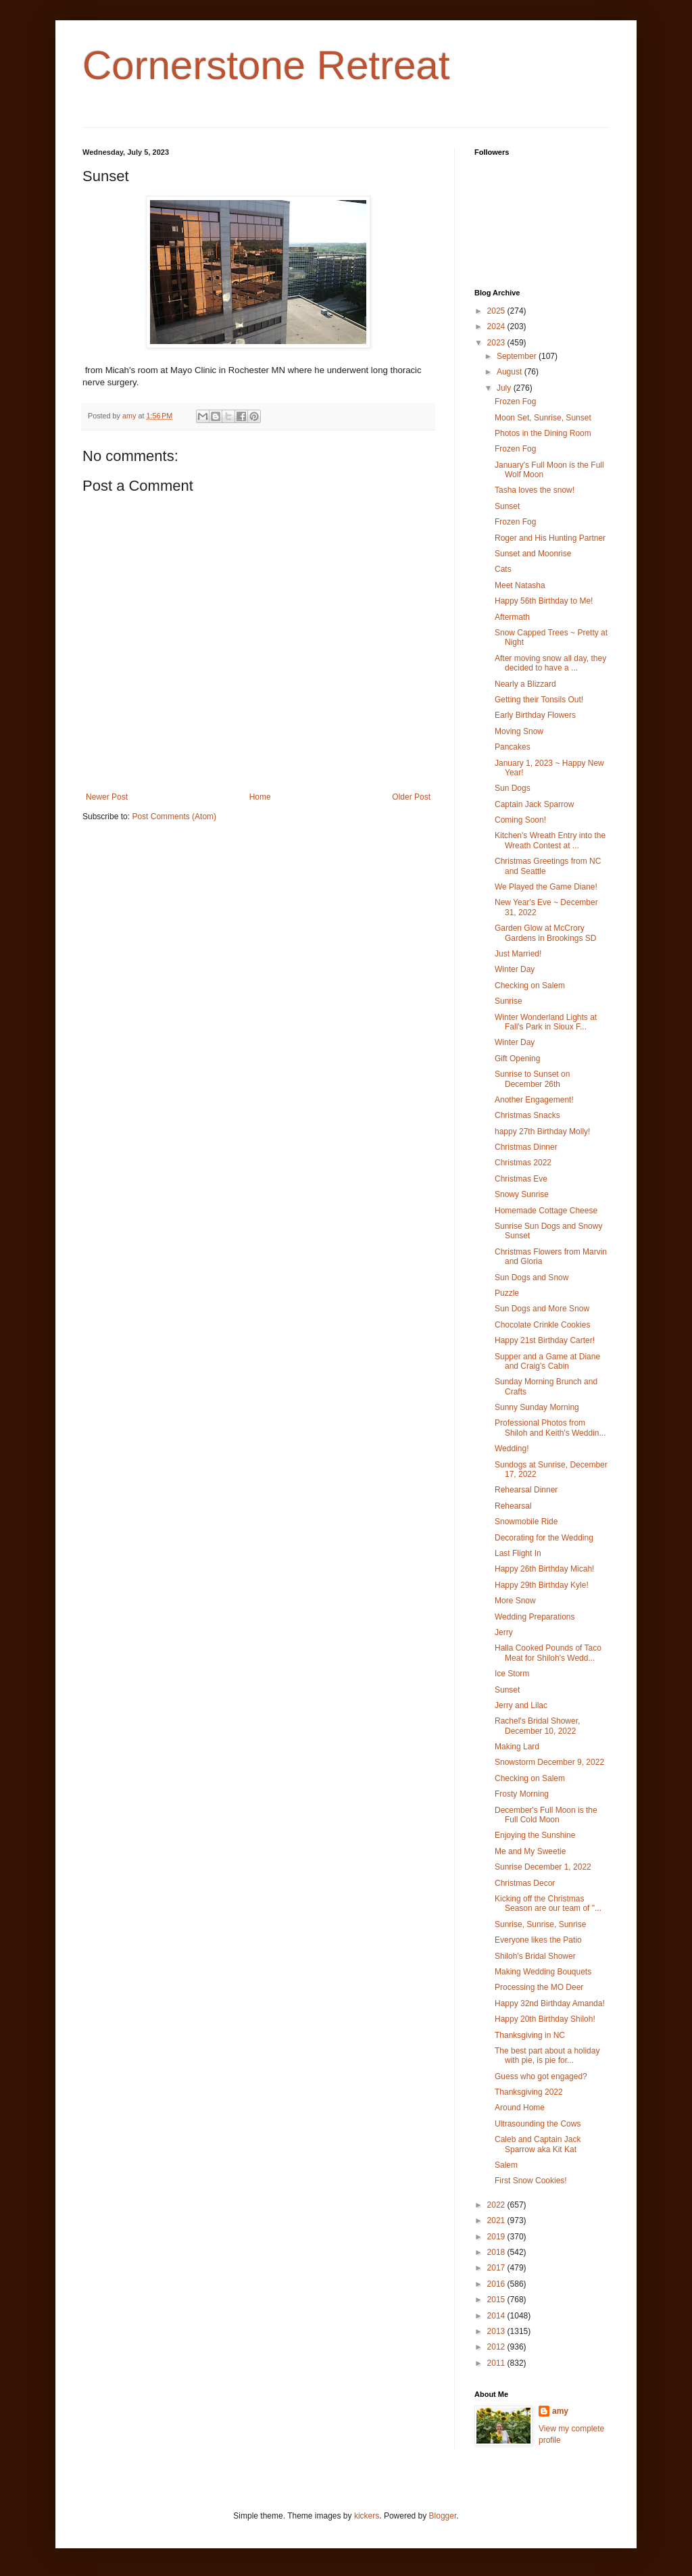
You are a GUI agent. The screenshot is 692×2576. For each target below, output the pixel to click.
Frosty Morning (522, 1794)
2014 (497, 2315)
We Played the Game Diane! (546, 887)
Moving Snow (519, 731)
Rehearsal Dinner (526, 1489)
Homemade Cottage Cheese (546, 1210)
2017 (497, 2268)
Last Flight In (518, 1553)
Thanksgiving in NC (530, 2035)
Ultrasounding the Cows (537, 2124)
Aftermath (512, 617)
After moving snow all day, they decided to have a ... (550, 663)
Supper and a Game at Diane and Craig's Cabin (547, 1361)
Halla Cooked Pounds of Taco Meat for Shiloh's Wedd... (548, 1652)
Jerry (504, 1632)
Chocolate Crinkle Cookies (542, 1325)
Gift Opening (517, 1058)
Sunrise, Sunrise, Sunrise (540, 1924)
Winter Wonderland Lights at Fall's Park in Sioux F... (546, 1022)
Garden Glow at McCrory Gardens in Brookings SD (545, 932)
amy (560, 2411)
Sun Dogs (512, 788)
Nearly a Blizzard (525, 684)
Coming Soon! (520, 820)
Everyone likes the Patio (538, 1940)
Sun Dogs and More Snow (542, 1308)
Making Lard (517, 1746)
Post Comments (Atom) (174, 816)
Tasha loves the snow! (534, 490)
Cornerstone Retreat (266, 65)
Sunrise (508, 1001)
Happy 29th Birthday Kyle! (542, 1585)
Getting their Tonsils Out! (539, 699)
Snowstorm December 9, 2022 (549, 1762)
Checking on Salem (530, 985)
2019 (497, 2236)
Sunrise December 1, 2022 (543, 1867)
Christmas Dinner (526, 1147)
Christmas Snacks (527, 1115)
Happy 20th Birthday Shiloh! (545, 2019)
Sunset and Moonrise (533, 553)
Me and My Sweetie (530, 1851)
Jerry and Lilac (521, 1705)
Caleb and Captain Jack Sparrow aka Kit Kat (537, 2144)
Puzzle (507, 1293)
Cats (503, 569)
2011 (497, 2363)
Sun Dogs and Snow (531, 1277)
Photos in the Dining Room (543, 433)
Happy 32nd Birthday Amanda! (550, 2003)
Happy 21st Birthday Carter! (545, 1340)
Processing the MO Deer (539, 1987)
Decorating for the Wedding (544, 1537)
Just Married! (518, 953)
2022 (497, 2205)
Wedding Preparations (535, 1617)
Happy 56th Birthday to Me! (544, 601)
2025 (497, 311)
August (510, 371)
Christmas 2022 (523, 1162)
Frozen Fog (515, 401)
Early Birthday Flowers (535, 715)
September (518, 356)
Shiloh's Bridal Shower (535, 1956)
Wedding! (511, 1448)
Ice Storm (512, 1673)
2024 (497, 326)
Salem (506, 2165)
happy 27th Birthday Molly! (542, 1131)
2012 (497, 2347)
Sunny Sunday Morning (537, 1407)
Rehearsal (513, 1506)
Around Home (520, 2107)
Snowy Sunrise (522, 1194)
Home (260, 797)
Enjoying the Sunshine (535, 1835)
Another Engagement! (534, 1099)
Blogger (443, 2516)
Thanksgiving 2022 (529, 2092)
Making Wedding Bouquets (543, 1971)
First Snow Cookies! (531, 2180)
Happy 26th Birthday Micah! (544, 1569)
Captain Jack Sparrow (534, 804)
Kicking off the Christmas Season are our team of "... (548, 1903)
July (505, 388)
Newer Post (107, 797)
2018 (497, 2252)
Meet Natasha (520, 585)
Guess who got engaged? (541, 2076)
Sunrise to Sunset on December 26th (532, 1078)
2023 (497, 342)
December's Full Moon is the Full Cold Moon (546, 1814)
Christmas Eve (521, 1179)
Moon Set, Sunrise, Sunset (543, 417)
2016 (497, 2284)
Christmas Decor (525, 1883)
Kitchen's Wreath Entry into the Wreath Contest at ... (550, 840)
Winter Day (515, 969)
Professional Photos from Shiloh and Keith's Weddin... (550, 1427)
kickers (366, 2516)
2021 (497, 2220)
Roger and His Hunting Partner (550, 538)
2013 (497, 2331)
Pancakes (512, 747)
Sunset (507, 506)
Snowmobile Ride (526, 1521)
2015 (497, 2299)
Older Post (411, 797)
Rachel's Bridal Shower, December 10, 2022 (537, 1725)
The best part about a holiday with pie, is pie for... (547, 2055)
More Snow (515, 1600)
